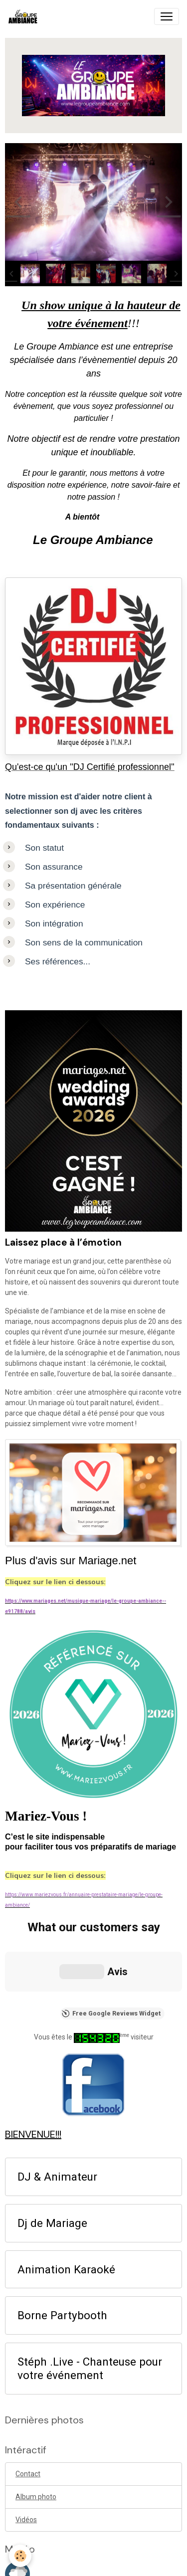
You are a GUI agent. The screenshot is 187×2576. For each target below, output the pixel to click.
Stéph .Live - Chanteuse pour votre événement (89, 2266)
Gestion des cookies (93, 2563)
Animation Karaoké (66, 2166)
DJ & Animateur (57, 2073)
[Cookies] (20, 2556)
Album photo (35, 2394)
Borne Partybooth (62, 2213)
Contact (27, 2371)
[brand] (25, 16)
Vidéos (26, 2417)
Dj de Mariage (52, 2120)
